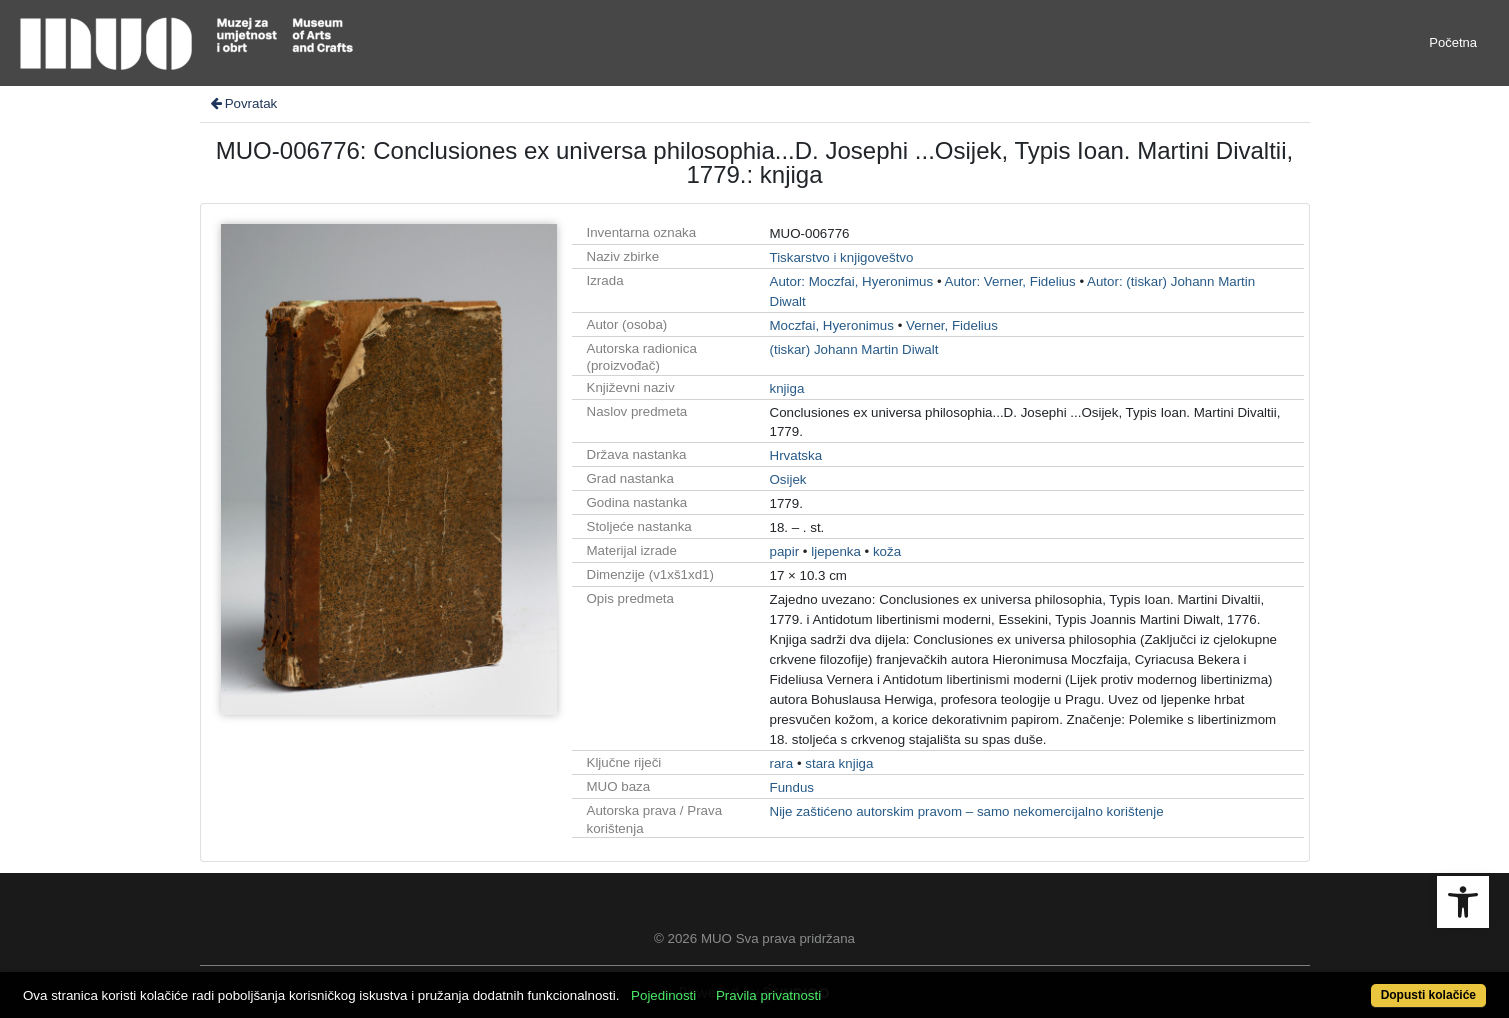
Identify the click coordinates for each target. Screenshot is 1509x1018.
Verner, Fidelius (952, 325)
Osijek (788, 479)
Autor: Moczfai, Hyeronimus (852, 281)
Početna (1453, 42)
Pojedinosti (663, 995)
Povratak (243, 103)
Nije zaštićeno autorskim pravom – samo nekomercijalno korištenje (967, 811)
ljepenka (836, 551)
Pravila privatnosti (768, 995)
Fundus (792, 787)
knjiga (787, 388)
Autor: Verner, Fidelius (1010, 281)
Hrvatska (796, 455)
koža (887, 551)
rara (782, 763)
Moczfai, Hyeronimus (832, 325)
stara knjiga (839, 763)
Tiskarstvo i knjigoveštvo (842, 257)
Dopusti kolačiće (1428, 995)
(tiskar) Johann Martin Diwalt (854, 349)
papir (785, 551)
